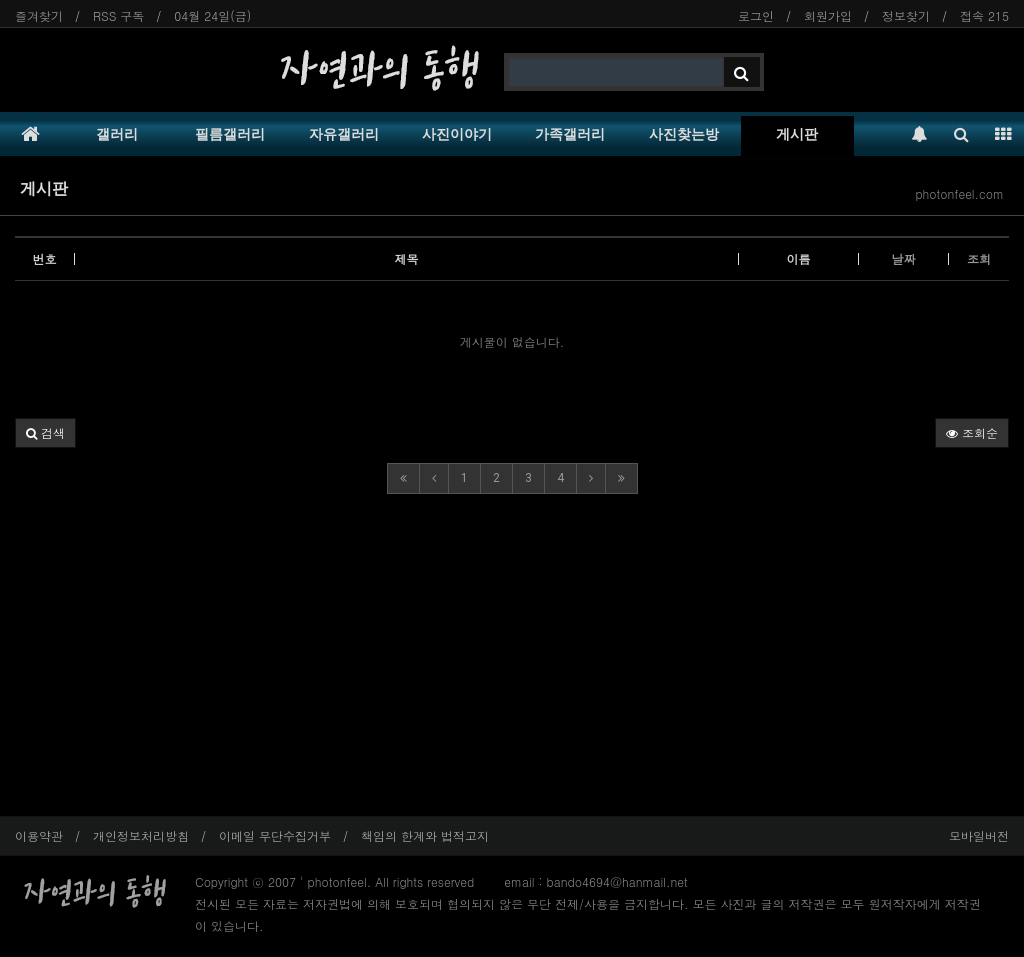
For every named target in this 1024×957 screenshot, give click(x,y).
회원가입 (828, 15)
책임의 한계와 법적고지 (425, 835)
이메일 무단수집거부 (275, 835)
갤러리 (117, 134)
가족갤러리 (570, 134)
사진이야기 (457, 134)
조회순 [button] (972, 432)
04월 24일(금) (212, 15)
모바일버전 (979, 835)
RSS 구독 (118, 15)
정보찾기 (906, 15)
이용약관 (39, 835)
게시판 (797, 134)
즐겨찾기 (39, 15)
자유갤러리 (344, 134)
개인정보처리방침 (141, 835)
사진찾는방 (684, 134)
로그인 (756, 15)
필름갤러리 (230, 134)
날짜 (904, 258)
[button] (45, 433)
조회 (979, 258)
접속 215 (984, 15)
